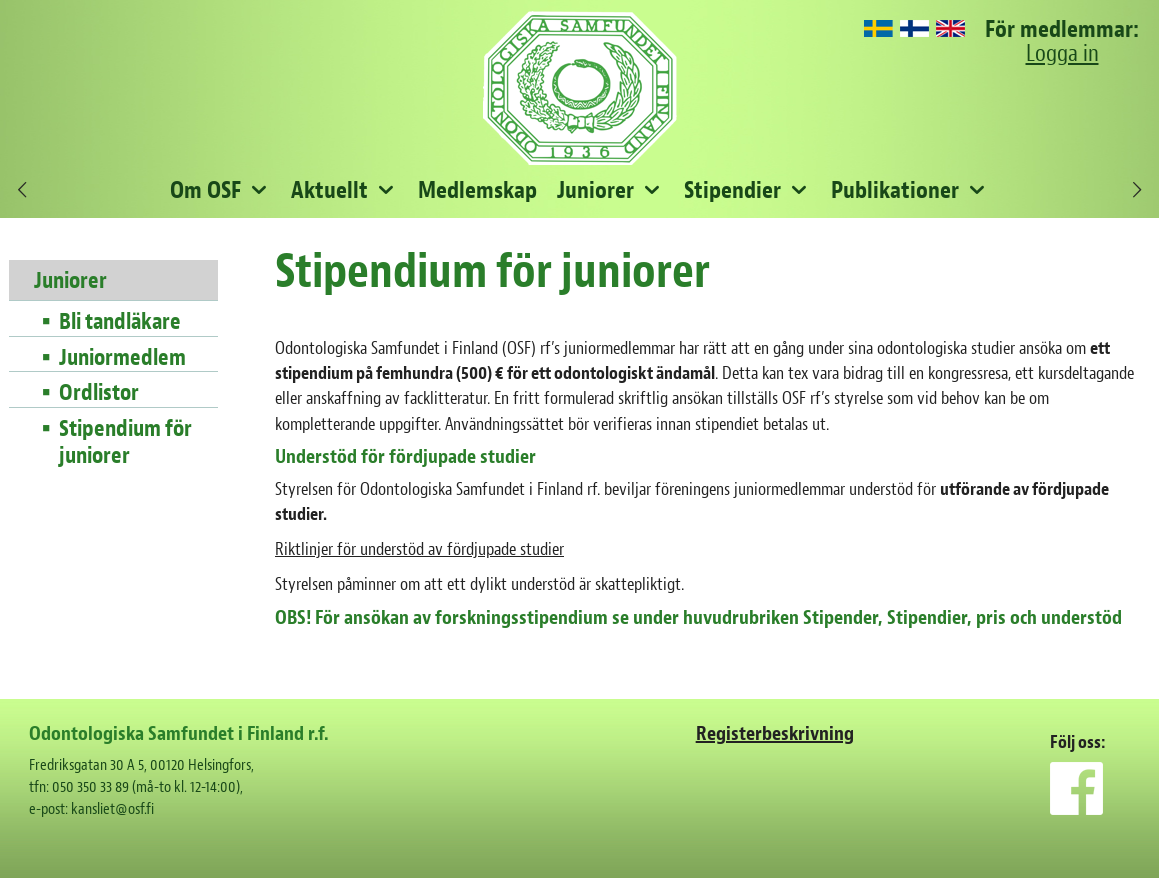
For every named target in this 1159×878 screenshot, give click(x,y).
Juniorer (595, 190)
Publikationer (895, 190)
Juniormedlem (122, 358)
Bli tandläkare (120, 322)
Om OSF (205, 190)
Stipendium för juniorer (125, 442)
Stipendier (732, 190)
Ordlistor (99, 393)
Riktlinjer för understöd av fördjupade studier (419, 549)
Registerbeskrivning (775, 733)
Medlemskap (477, 190)
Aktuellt (329, 190)
